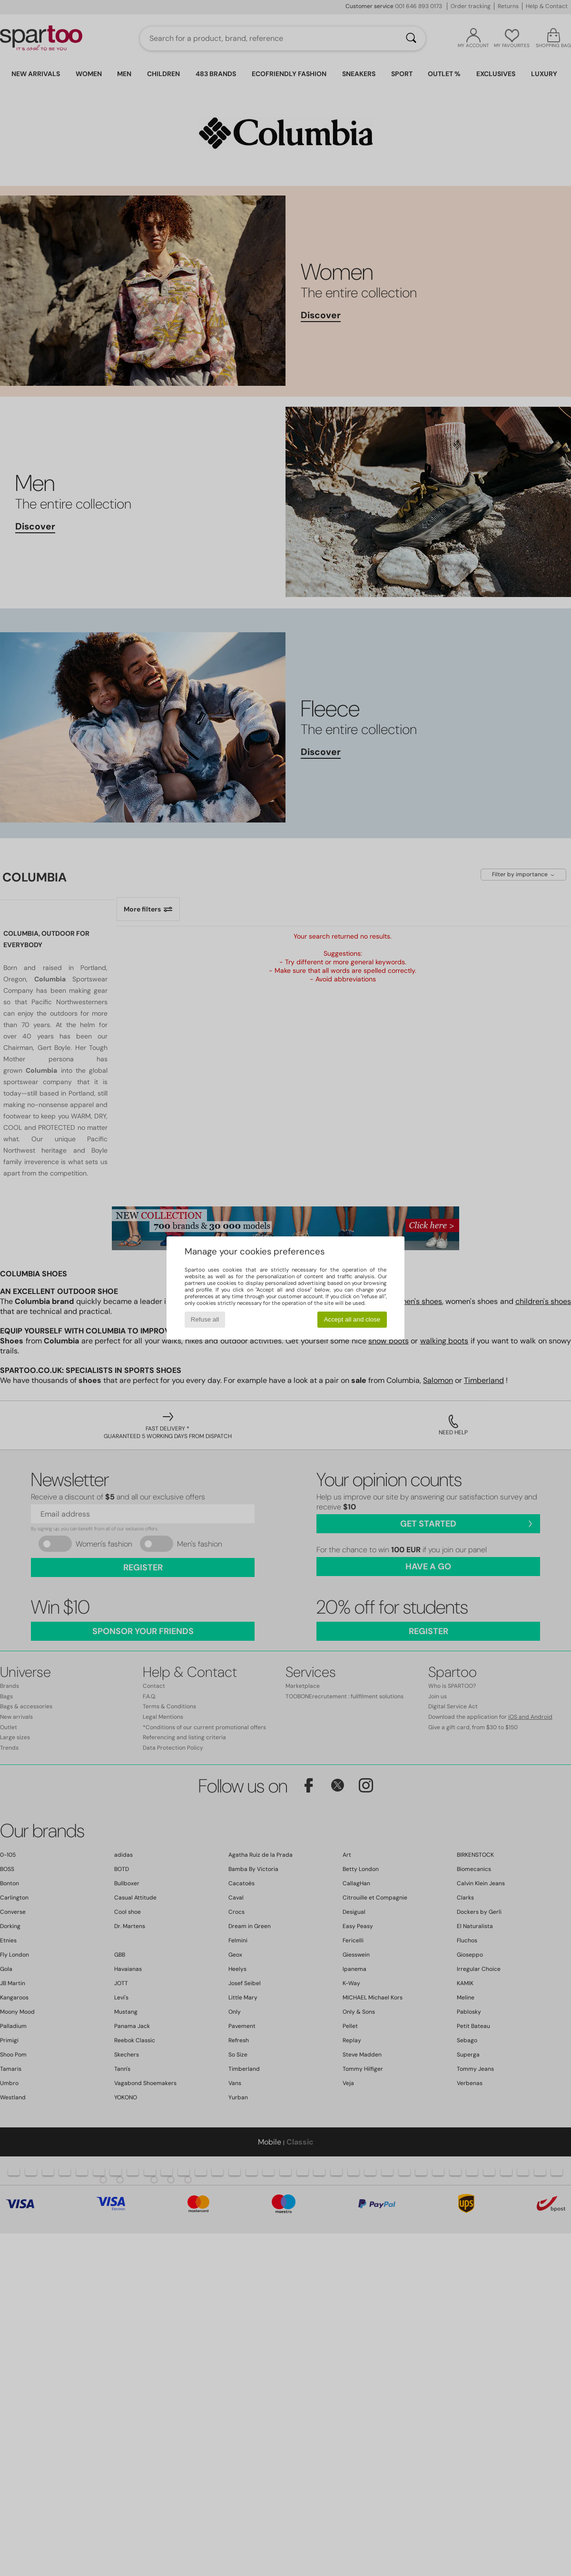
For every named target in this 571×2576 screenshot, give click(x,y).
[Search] (411, 38)
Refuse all (205, 1319)
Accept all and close (352, 1319)
